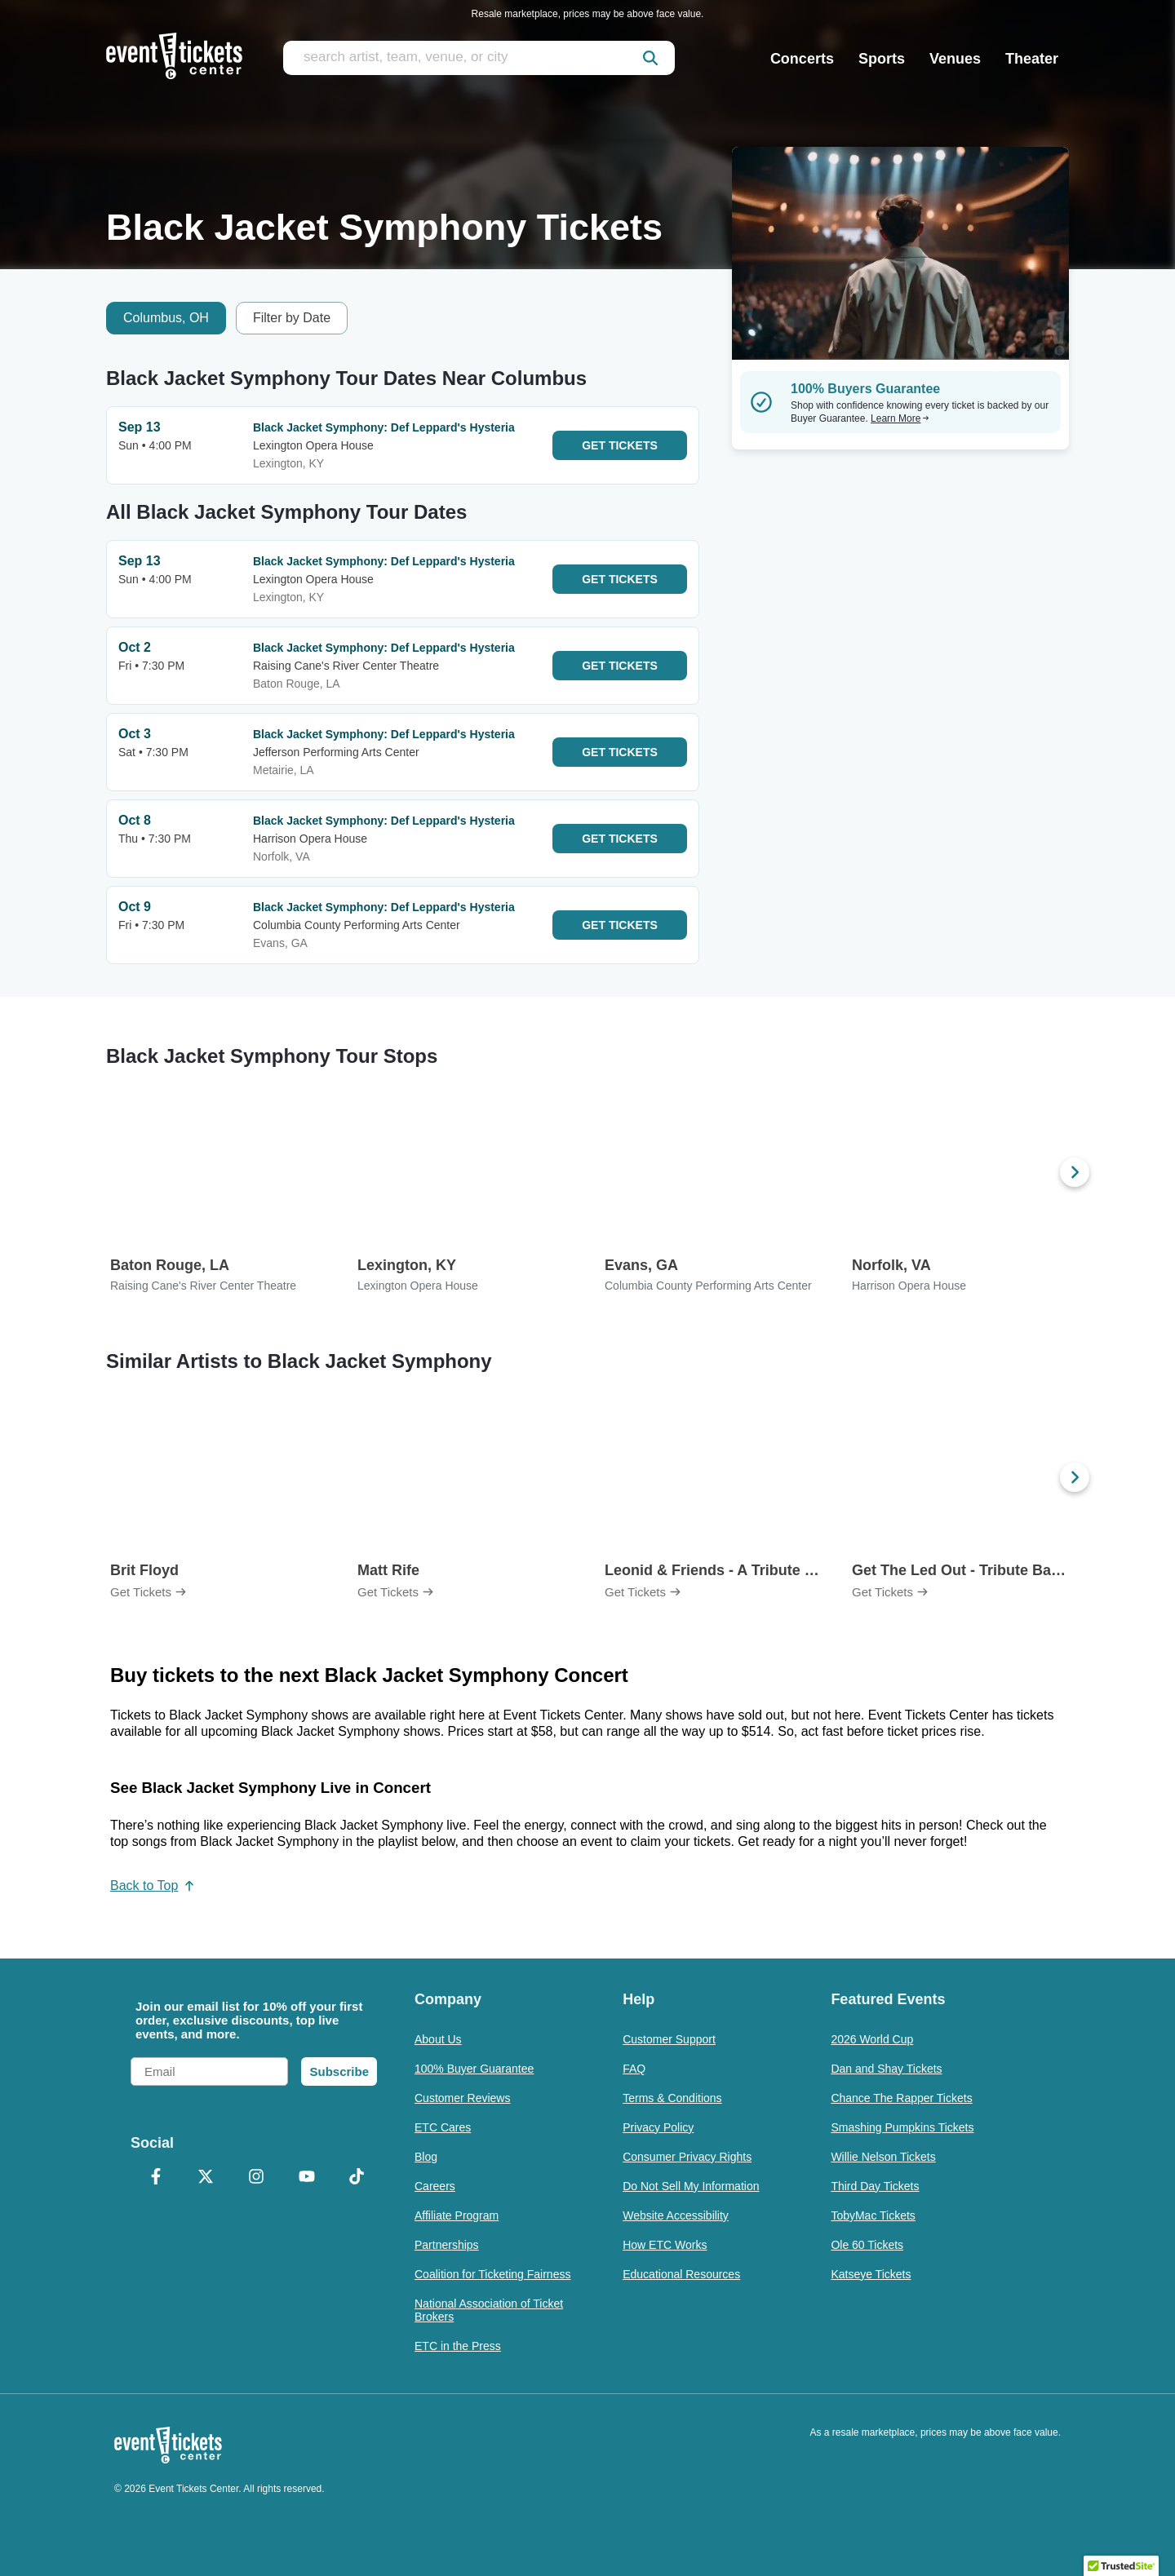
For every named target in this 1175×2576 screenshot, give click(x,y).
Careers (435, 2186)
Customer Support (669, 2039)
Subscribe (339, 2071)
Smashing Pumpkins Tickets (902, 2127)
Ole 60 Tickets (867, 2244)
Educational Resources (681, 2274)
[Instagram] (256, 2178)
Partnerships (447, 2244)
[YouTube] (307, 2178)
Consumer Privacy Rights (687, 2156)
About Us (438, 2039)
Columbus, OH (166, 318)
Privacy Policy (658, 2127)
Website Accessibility (676, 2215)
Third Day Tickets (875, 2186)
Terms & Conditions (672, 2098)
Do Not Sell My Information (691, 2186)
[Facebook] (156, 2178)
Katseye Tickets (871, 2274)
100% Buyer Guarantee (474, 2068)
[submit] (650, 58)
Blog (426, 2156)
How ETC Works (665, 2244)
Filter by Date (291, 318)
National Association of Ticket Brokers (489, 2310)
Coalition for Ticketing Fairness (492, 2274)
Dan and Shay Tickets (886, 2068)
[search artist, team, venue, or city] (479, 58)
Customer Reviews (462, 2098)
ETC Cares (443, 2127)
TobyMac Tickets (873, 2215)
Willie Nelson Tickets (883, 2156)
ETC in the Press (458, 2345)
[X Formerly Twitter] (206, 2178)
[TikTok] (356, 2178)
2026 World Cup (872, 2039)
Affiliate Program (457, 2215)
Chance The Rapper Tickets (901, 2098)
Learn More (900, 418)
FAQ (634, 2068)
